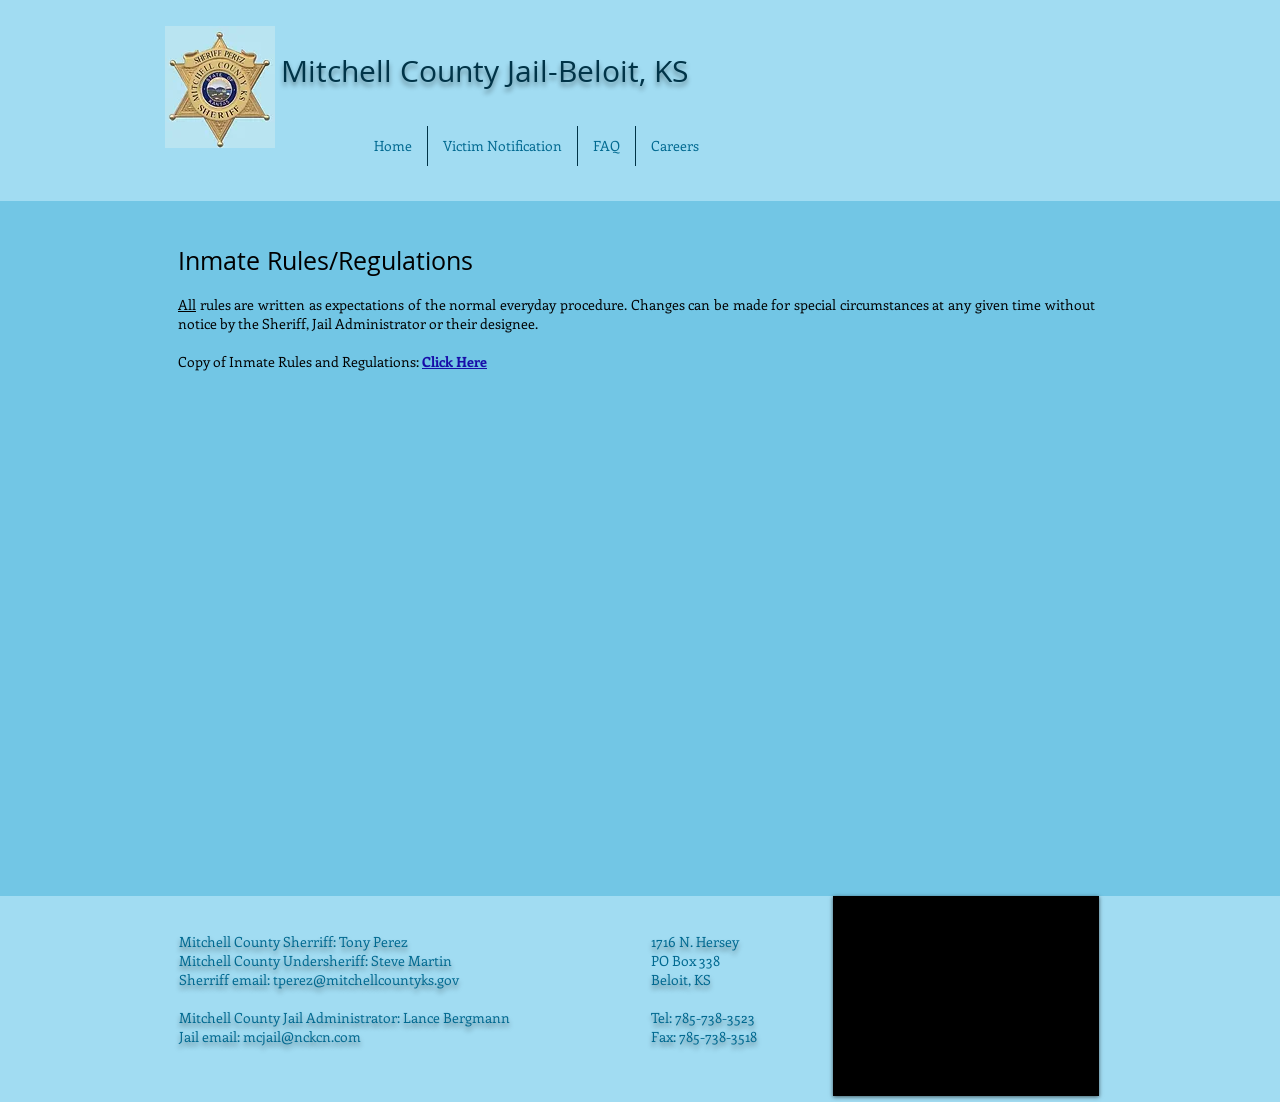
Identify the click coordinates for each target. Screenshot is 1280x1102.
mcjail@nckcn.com (302, 1036)
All (187, 304)
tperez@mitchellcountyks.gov (366, 979)
